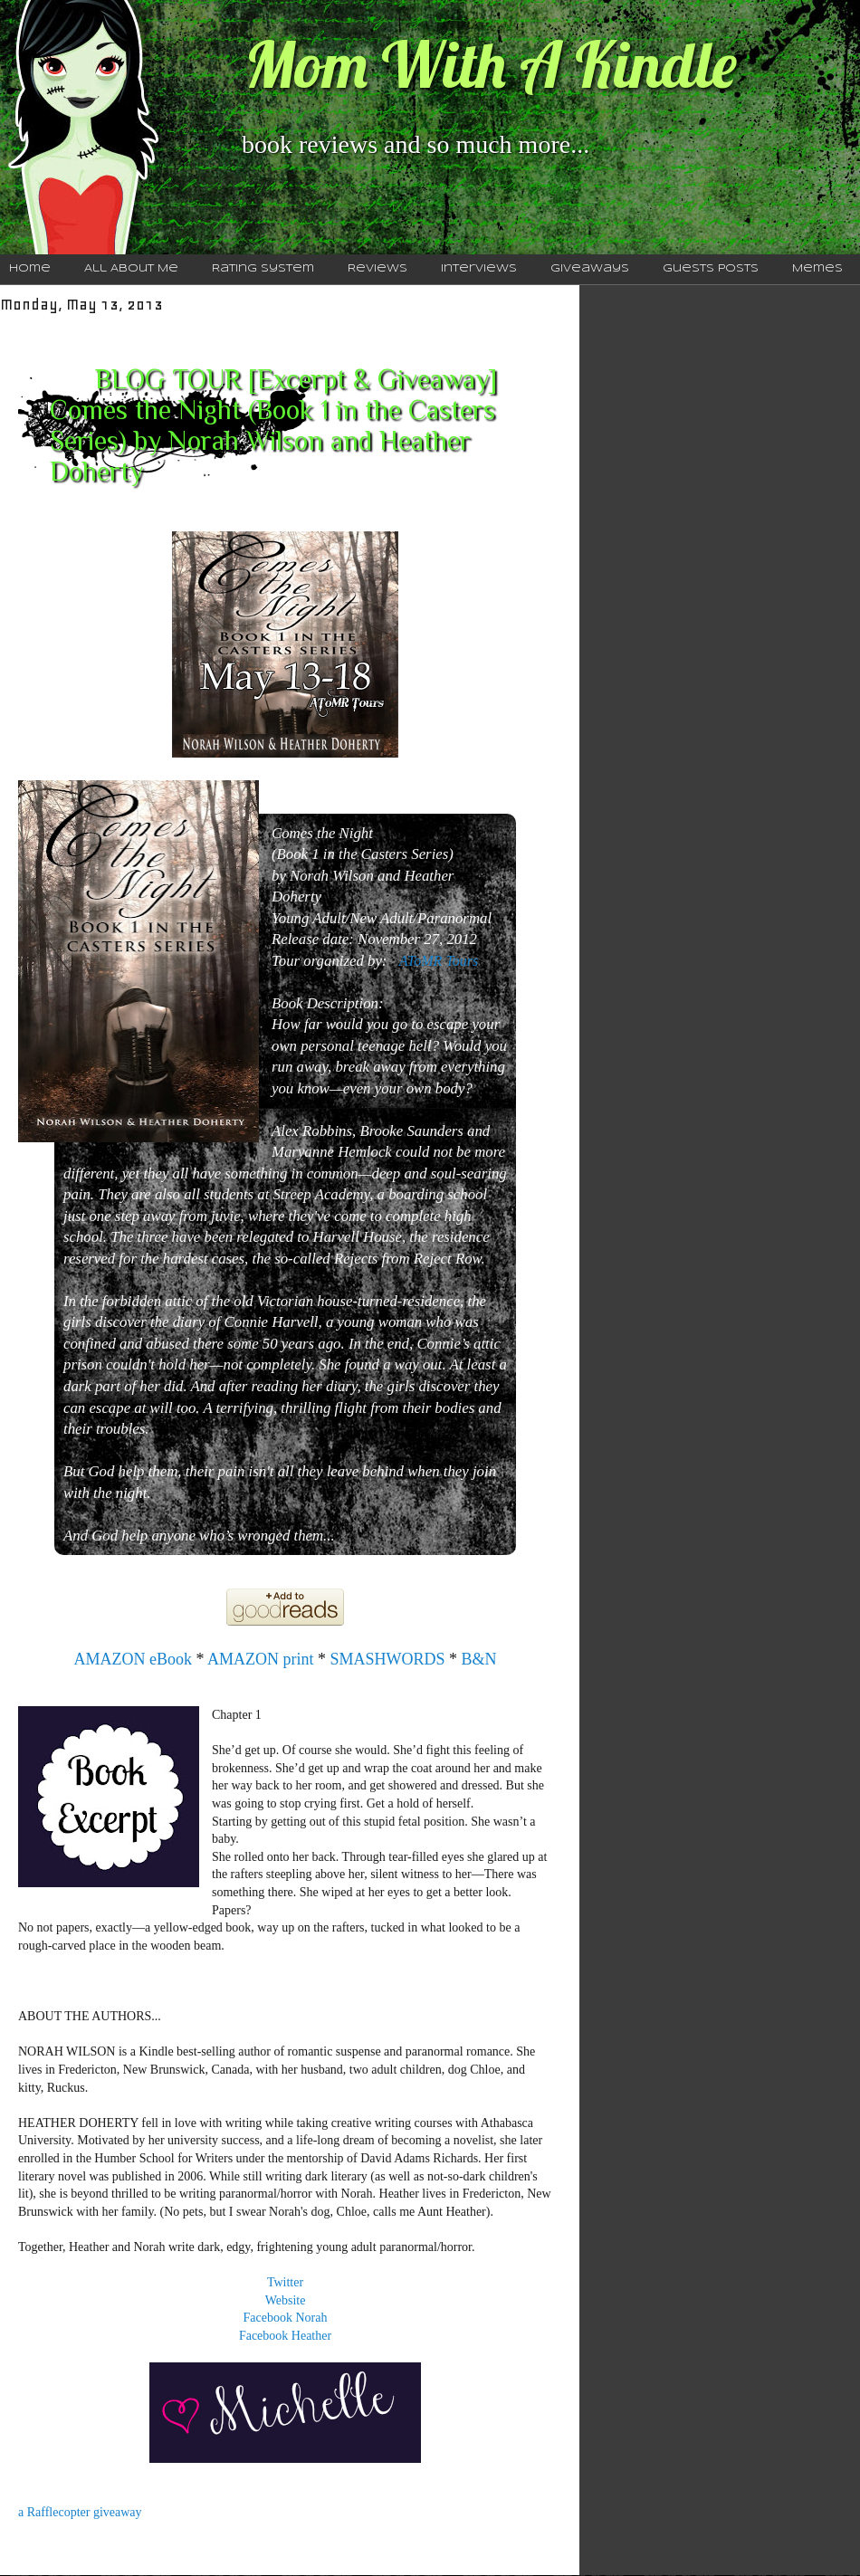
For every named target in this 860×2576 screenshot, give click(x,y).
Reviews (377, 268)
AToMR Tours (439, 960)
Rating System (263, 268)
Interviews (479, 268)
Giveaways (589, 268)
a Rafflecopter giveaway (80, 2512)
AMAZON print (260, 1659)
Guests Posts (711, 268)
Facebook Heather (285, 2335)
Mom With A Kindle (490, 64)
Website (285, 2300)
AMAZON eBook (134, 1659)
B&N (479, 1659)
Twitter (285, 2282)
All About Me (131, 268)
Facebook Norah (286, 2317)
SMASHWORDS (387, 1659)
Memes (817, 268)
